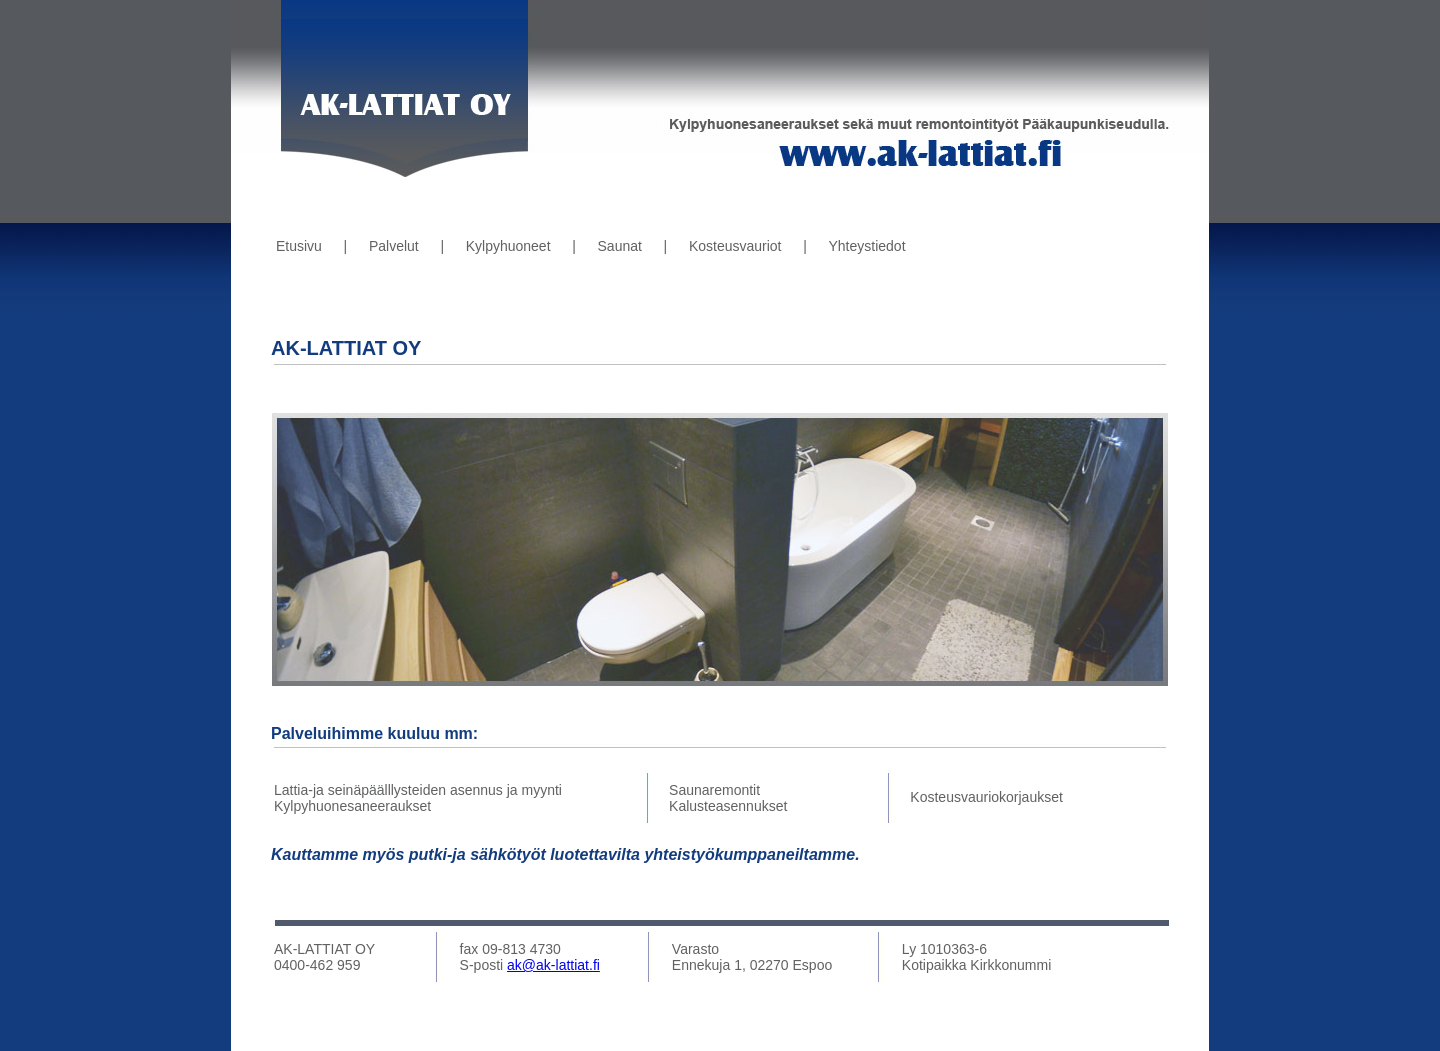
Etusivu (299, 246)
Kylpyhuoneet (508, 246)
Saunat (620, 246)
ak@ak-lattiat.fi (553, 965)
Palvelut (394, 246)
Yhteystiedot (866, 246)
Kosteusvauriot (735, 246)
